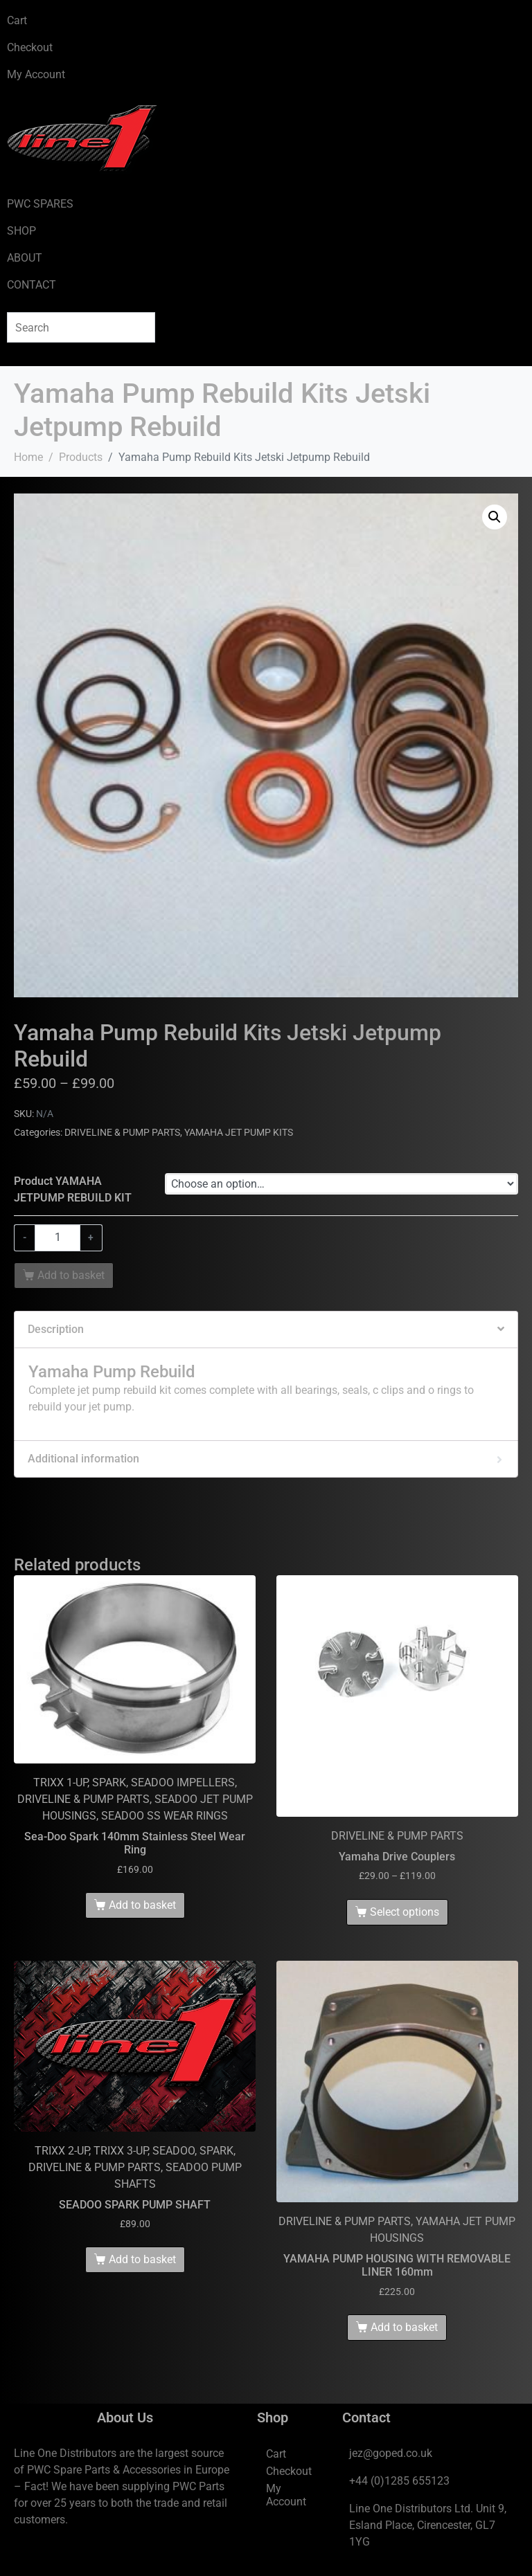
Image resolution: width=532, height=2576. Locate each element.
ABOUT (24, 257)
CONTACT (31, 284)
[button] (494, 517)
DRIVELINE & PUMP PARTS (122, 1132)
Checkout (30, 47)
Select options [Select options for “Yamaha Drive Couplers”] (404, 1912)
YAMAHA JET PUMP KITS (238, 1132)
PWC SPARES (40, 203)
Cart (17, 20)
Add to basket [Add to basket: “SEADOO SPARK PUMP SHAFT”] (142, 2259)
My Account (36, 74)
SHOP (21, 230)
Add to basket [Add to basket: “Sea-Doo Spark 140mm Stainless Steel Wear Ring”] (142, 1905)
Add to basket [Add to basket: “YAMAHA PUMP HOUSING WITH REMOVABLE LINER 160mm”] (404, 2327)
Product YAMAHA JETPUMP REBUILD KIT (73, 1189)
